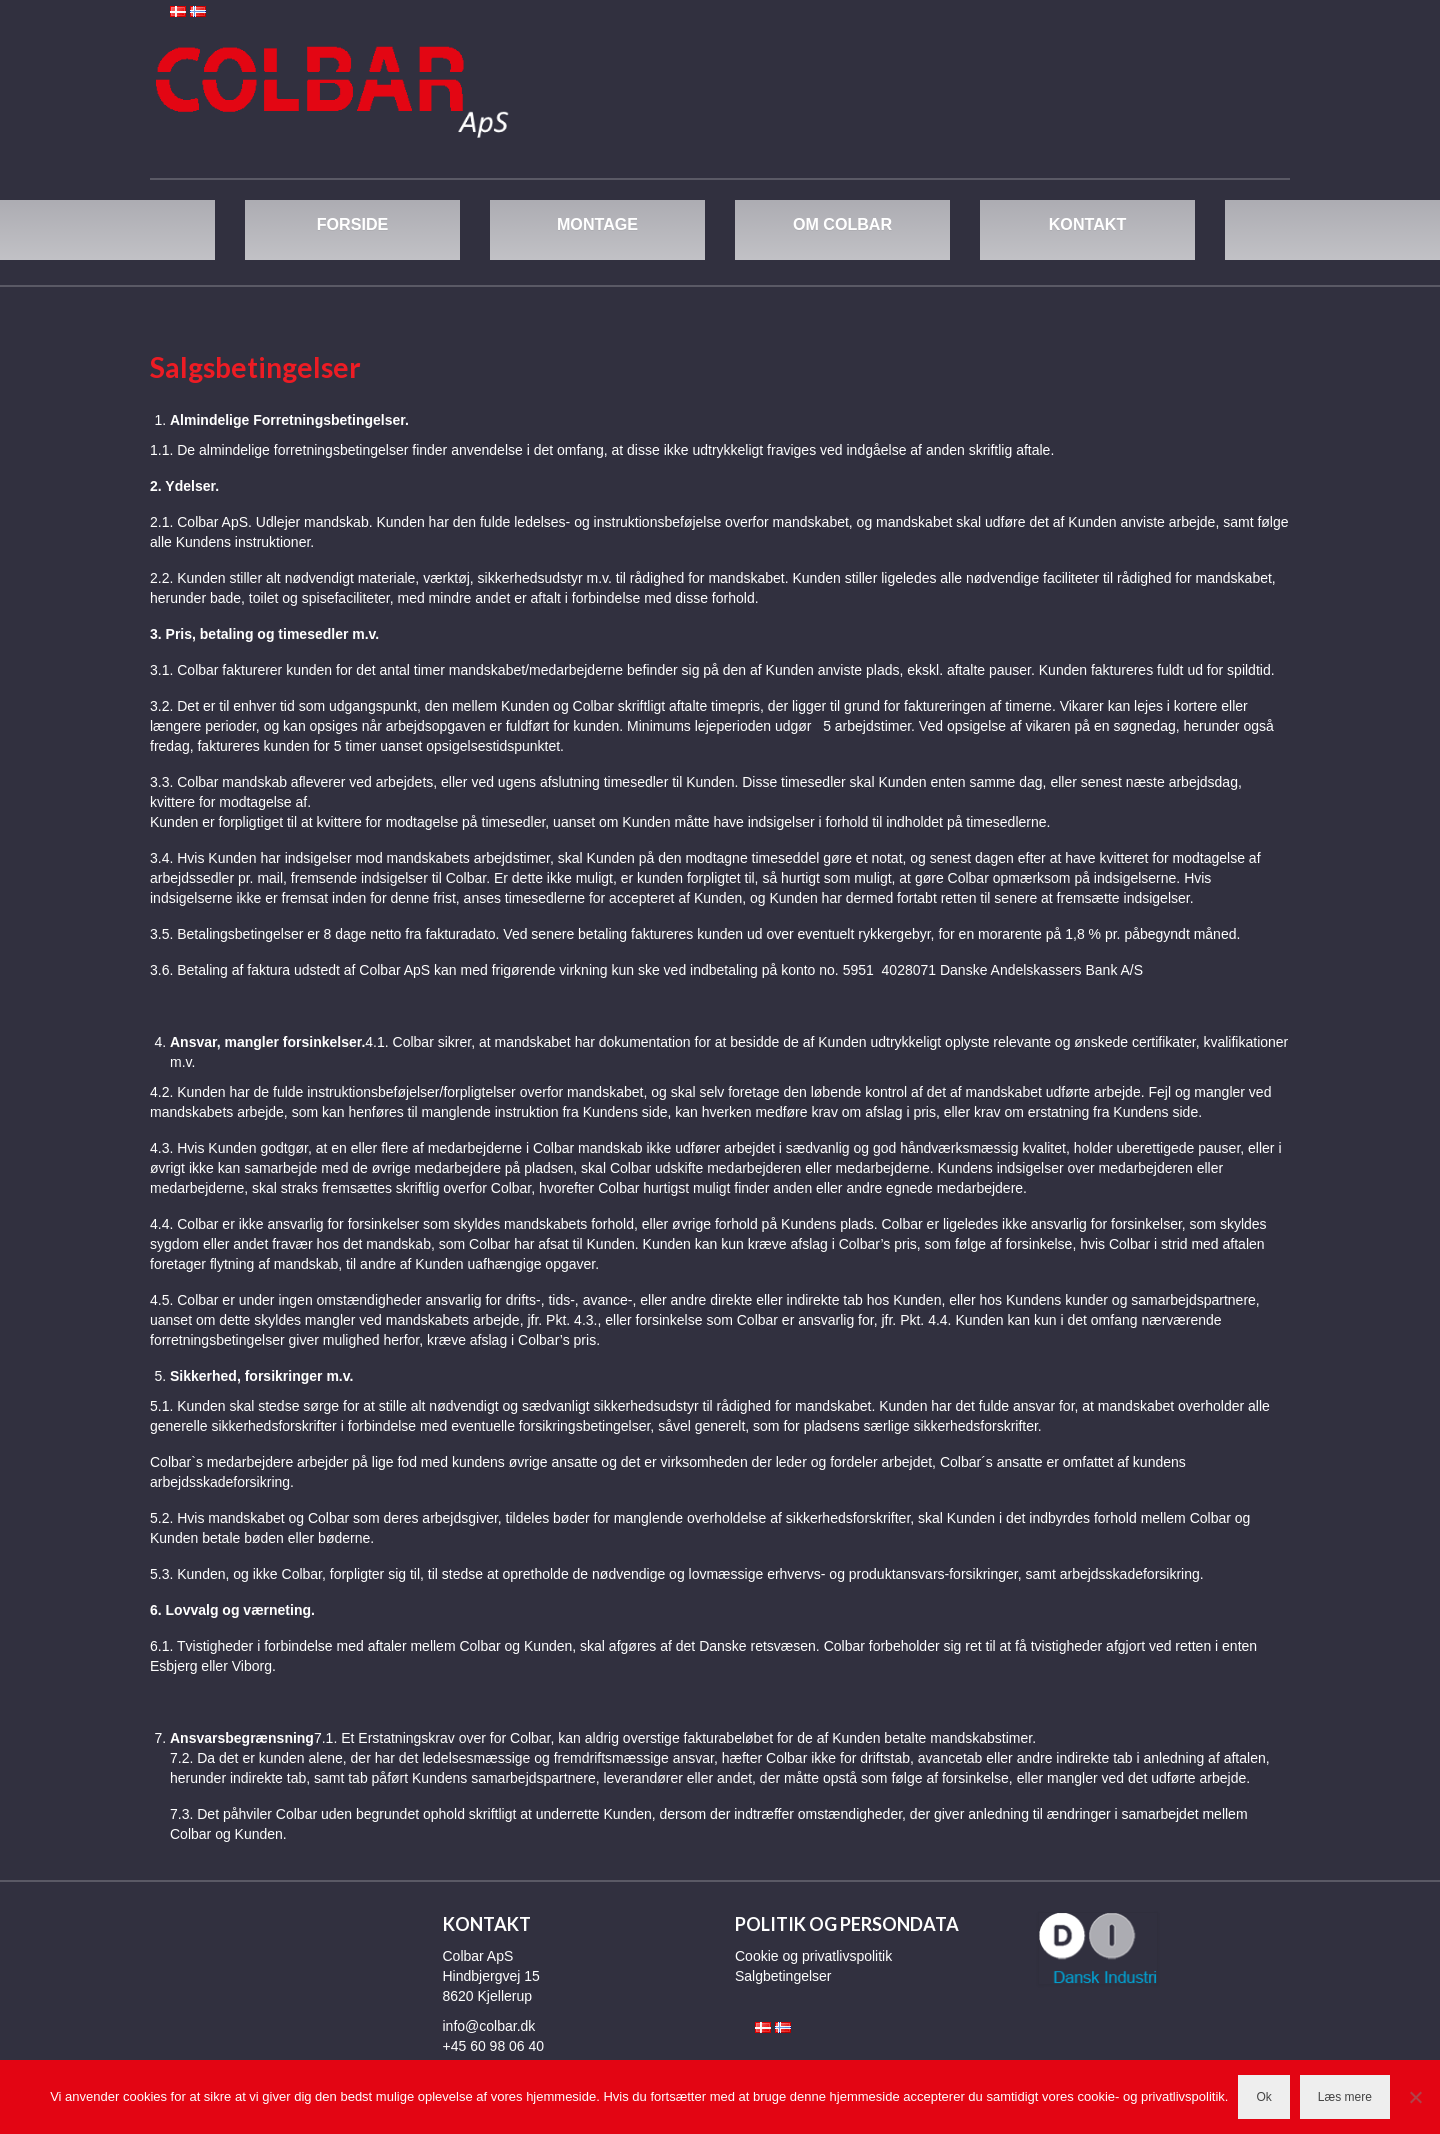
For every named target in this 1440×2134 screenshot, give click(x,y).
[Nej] (1415, 2097)
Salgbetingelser (783, 1976)
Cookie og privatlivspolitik (813, 1956)
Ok (1263, 2097)
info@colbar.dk (489, 2026)
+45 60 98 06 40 (494, 2046)
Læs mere (1345, 2097)
